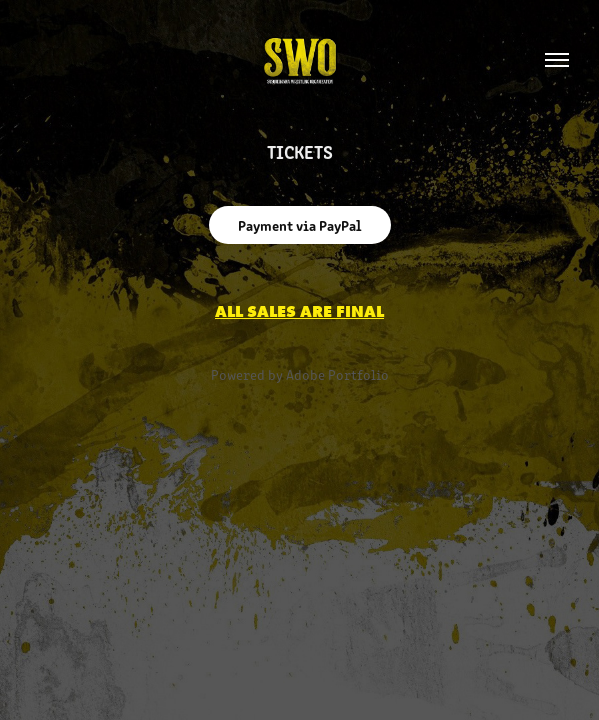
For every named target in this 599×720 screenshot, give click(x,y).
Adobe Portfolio (337, 374)
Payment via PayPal (300, 225)
